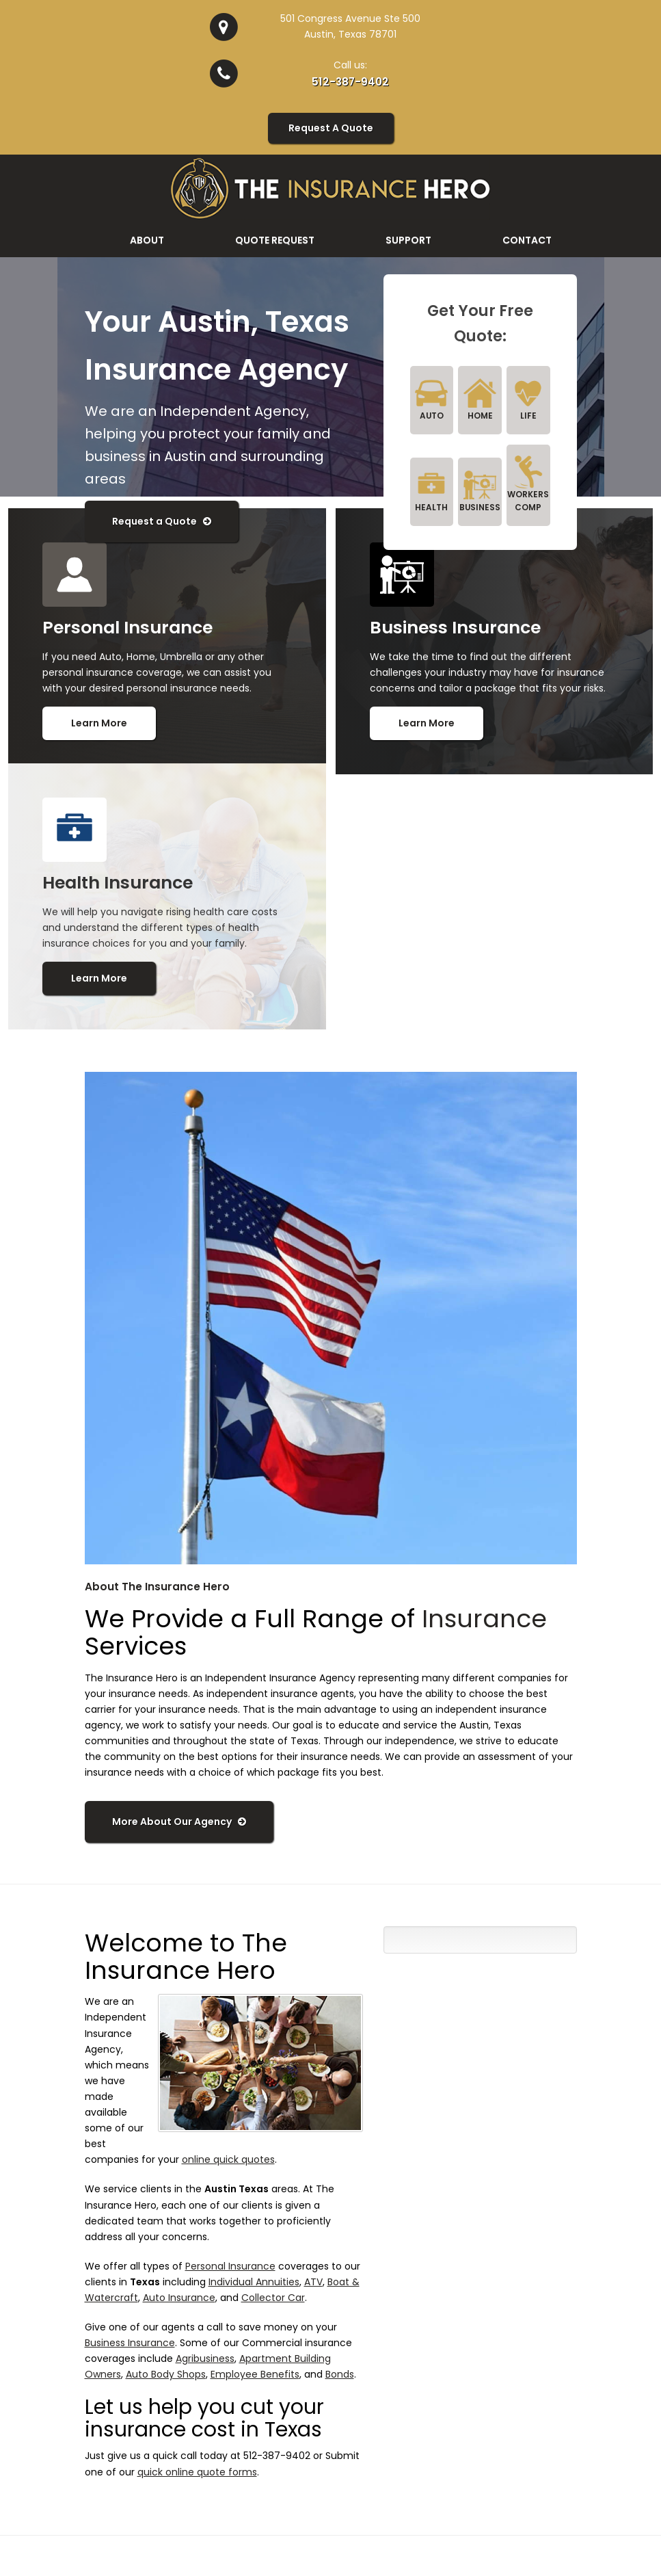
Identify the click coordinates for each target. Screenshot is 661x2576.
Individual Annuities (253, 2281)
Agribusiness (205, 2358)
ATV (313, 2281)
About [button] (147, 239)
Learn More (99, 722)
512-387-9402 (350, 82)
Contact (527, 239)
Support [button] (408, 239)
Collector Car (273, 2297)
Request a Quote (161, 520)
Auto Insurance (179, 2297)
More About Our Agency (179, 1821)
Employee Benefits (255, 2373)
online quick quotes (228, 2159)
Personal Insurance (230, 2265)
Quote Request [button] (274, 239)
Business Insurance (130, 2342)
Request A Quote (330, 127)
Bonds (339, 2373)
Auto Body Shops (166, 2373)
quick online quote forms (197, 2471)
